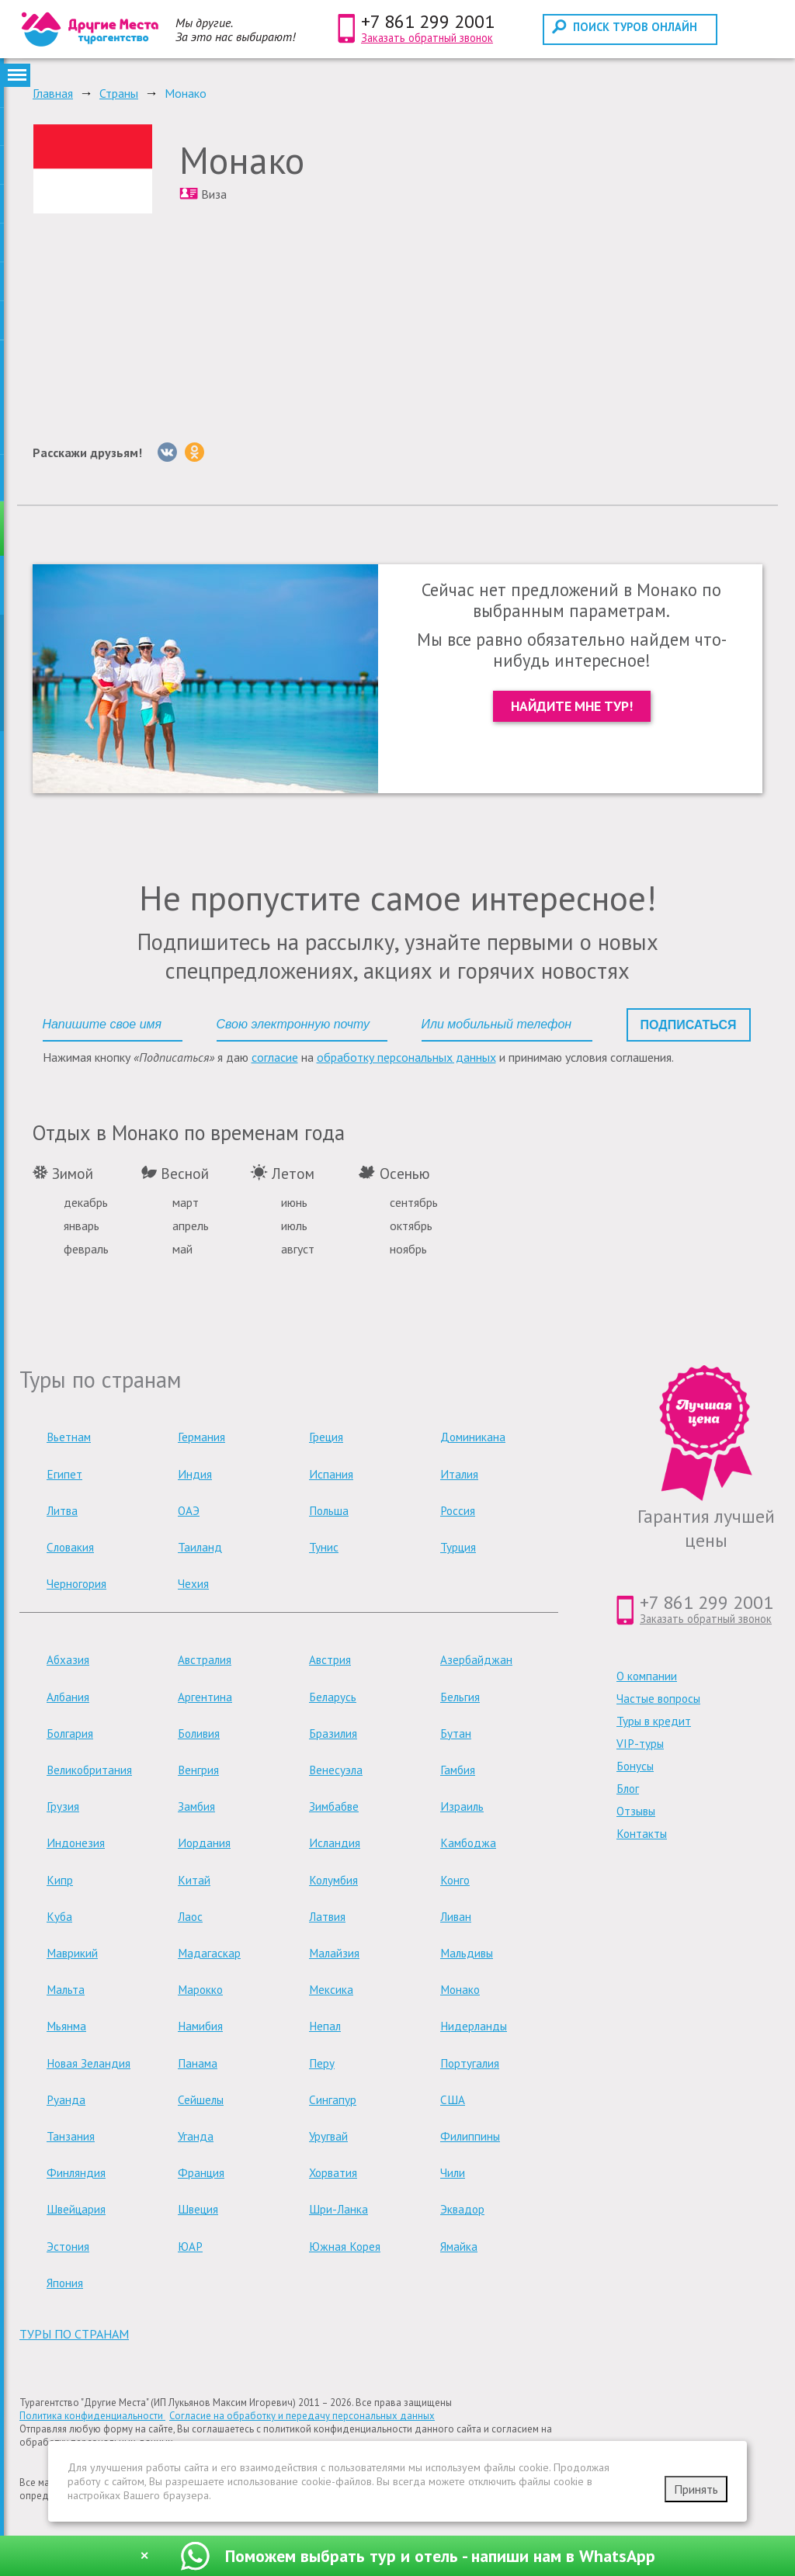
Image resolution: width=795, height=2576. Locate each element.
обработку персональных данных (406, 1057)
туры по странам (74, 2334)
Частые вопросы (658, 1698)
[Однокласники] (194, 452)
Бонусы (635, 1766)
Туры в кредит (653, 1721)
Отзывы (635, 1811)
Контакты (641, 1833)
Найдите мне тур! (572, 706)
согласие (275, 1057)
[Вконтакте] (167, 452)
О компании (646, 1676)
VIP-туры (640, 1743)
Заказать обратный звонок (427, 37)
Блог (627, 1788)
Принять (696, 2489)
